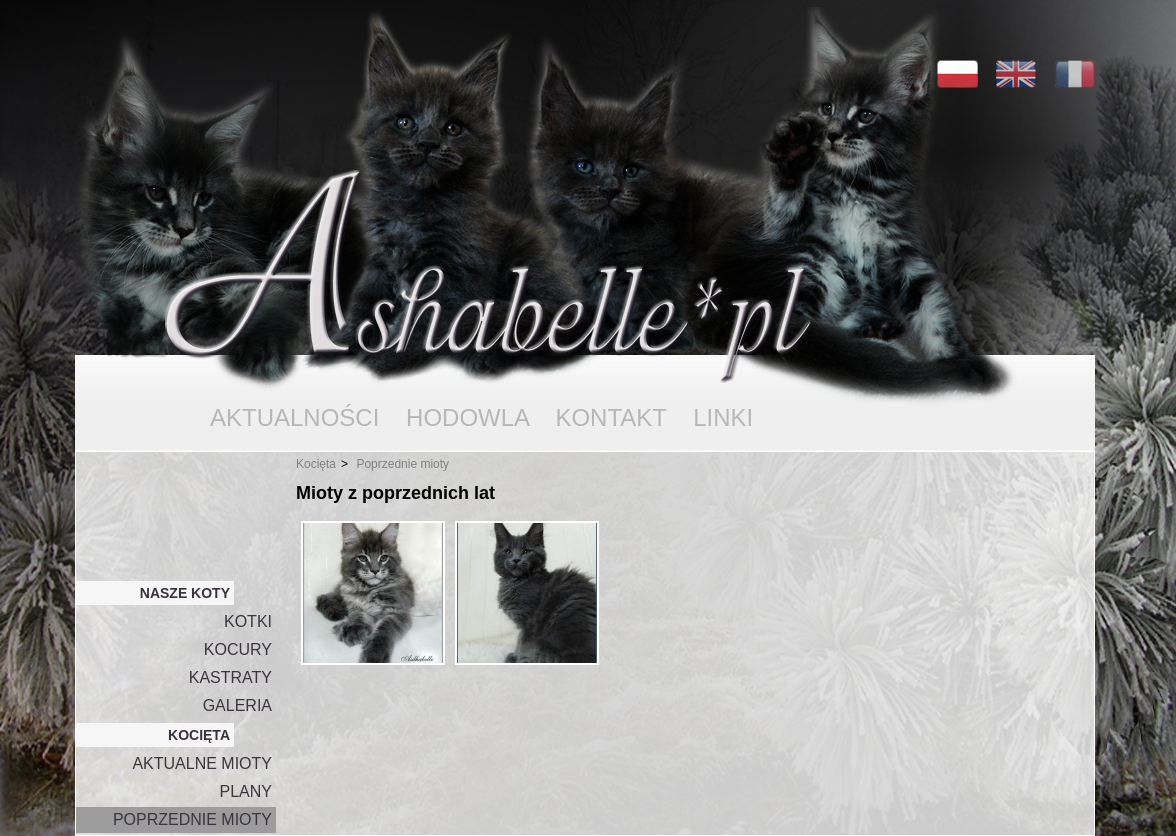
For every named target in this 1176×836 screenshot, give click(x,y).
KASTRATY (230, 677)
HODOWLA (467, 417)
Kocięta (316, 464)
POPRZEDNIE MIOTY (192, 819)
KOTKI (248, 621)
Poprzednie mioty (402, 464)
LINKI (723, 417)
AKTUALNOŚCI (294, 417)
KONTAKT (610, 417)
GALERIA (237, 705)
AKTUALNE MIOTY (202, 763)
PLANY (246, 791)
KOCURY (238, 649)
